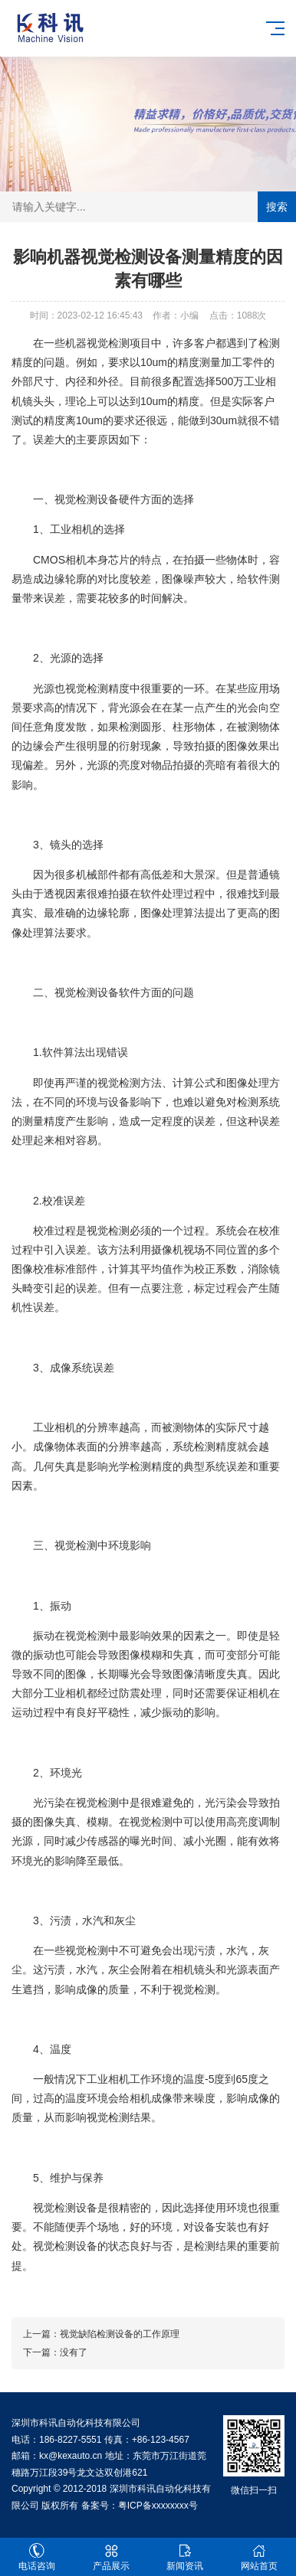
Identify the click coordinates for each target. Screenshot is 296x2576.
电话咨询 (37, 2557)
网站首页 (259, 2557)
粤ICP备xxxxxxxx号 (158, 2505)
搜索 (277, 207)
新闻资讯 (185, 2557)
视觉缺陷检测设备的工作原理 (119, 2334)
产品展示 (111, 2557)
